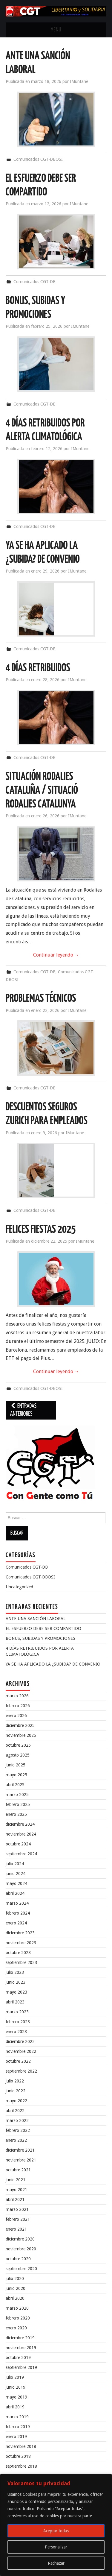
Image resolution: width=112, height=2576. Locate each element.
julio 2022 (15, 2081)
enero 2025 (16, 1814)
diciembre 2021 (20, 2150)
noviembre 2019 (21, 2347)
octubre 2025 (18, 1745)
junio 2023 (15, 1982)
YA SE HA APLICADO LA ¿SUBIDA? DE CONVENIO (53, 1664)
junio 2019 (15, 2387)
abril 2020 (15, 2298)
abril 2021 (15, 2199)
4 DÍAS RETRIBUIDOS (38, 668)
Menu (55, 30)
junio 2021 (15, 2179)
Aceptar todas (56, 2530)
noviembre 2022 (21, 2051)
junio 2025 (15, 1765)
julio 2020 (15, 2278)
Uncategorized (19, 1586)
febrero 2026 (18, 1705)
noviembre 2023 (21, 1942)
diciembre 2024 (20, 1824)
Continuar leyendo (56, 955)
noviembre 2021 (21, 2160)
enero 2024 (16, 1923)
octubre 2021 (18, 2169)
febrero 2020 (18, 2318)
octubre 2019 (18, 2357)
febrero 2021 (18, 2219)
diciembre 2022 (20, 2041)
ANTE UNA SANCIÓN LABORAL (35, 1618)
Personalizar (56, 2547)
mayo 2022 (16, 2100)
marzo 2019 (17, 2416)
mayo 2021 (16, 2189)
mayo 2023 (16, 1992)
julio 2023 (15, 1972)
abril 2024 (15, 1893)
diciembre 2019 (20, 2337)
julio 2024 (15, 1863)
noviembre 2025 (21, 1735)
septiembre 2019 (21, 2367)
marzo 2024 (17, 1903)
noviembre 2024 (21, 1834)
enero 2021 (16, 2229)
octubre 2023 (18, 1952)
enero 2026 (16, 1715)
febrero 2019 (18, 2426)
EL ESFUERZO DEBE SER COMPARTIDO (43, 1628)
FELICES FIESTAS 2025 (41, 1229)
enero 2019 (16, 2436)
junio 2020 (15, 2288)
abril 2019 (15, 2407)
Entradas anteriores (23, 1410)
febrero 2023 (18, 2021)
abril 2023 (15, 2002)
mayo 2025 (16, 1774)
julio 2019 (15, 2377)
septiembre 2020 (21, 2268)
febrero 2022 (18, 2130)
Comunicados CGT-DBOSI (38, 159)
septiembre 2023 (21, 1962)
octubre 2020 (18, 2258)
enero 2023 (16, 2031)
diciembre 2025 (20, 1725)
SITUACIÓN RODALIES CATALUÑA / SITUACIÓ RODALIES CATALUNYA (42, 791)
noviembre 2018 (21, 2446)
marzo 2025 (17, 1794)
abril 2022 (15, 2110)
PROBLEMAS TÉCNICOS (41, 998)
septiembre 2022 (21, 2071)
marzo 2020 (17, 2308)
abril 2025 (15, 1784)
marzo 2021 (17, 2209)
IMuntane (79, 81)
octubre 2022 (18, 2061)
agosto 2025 (18, 1755)
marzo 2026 (17, 1695)
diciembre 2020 (20, 2239)
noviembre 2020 (21, 2248)
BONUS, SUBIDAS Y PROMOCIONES (40, 1638)
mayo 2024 (16, 1883)
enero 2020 (16, 2327)
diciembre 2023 (20, 1932)
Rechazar (56, 2563)
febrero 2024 (18, 1913)
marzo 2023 (17, 2011)
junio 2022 (15, 2090)
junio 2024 (15, 1873)
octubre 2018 (18, 2456)
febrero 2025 (18, 1804)
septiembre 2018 (21, 2466)
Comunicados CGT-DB (34, 281)
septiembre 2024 (21, 1853)
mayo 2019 (16, 2397)
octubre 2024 (18, 1844)
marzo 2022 (17, 2120)
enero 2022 (16, 2140)
